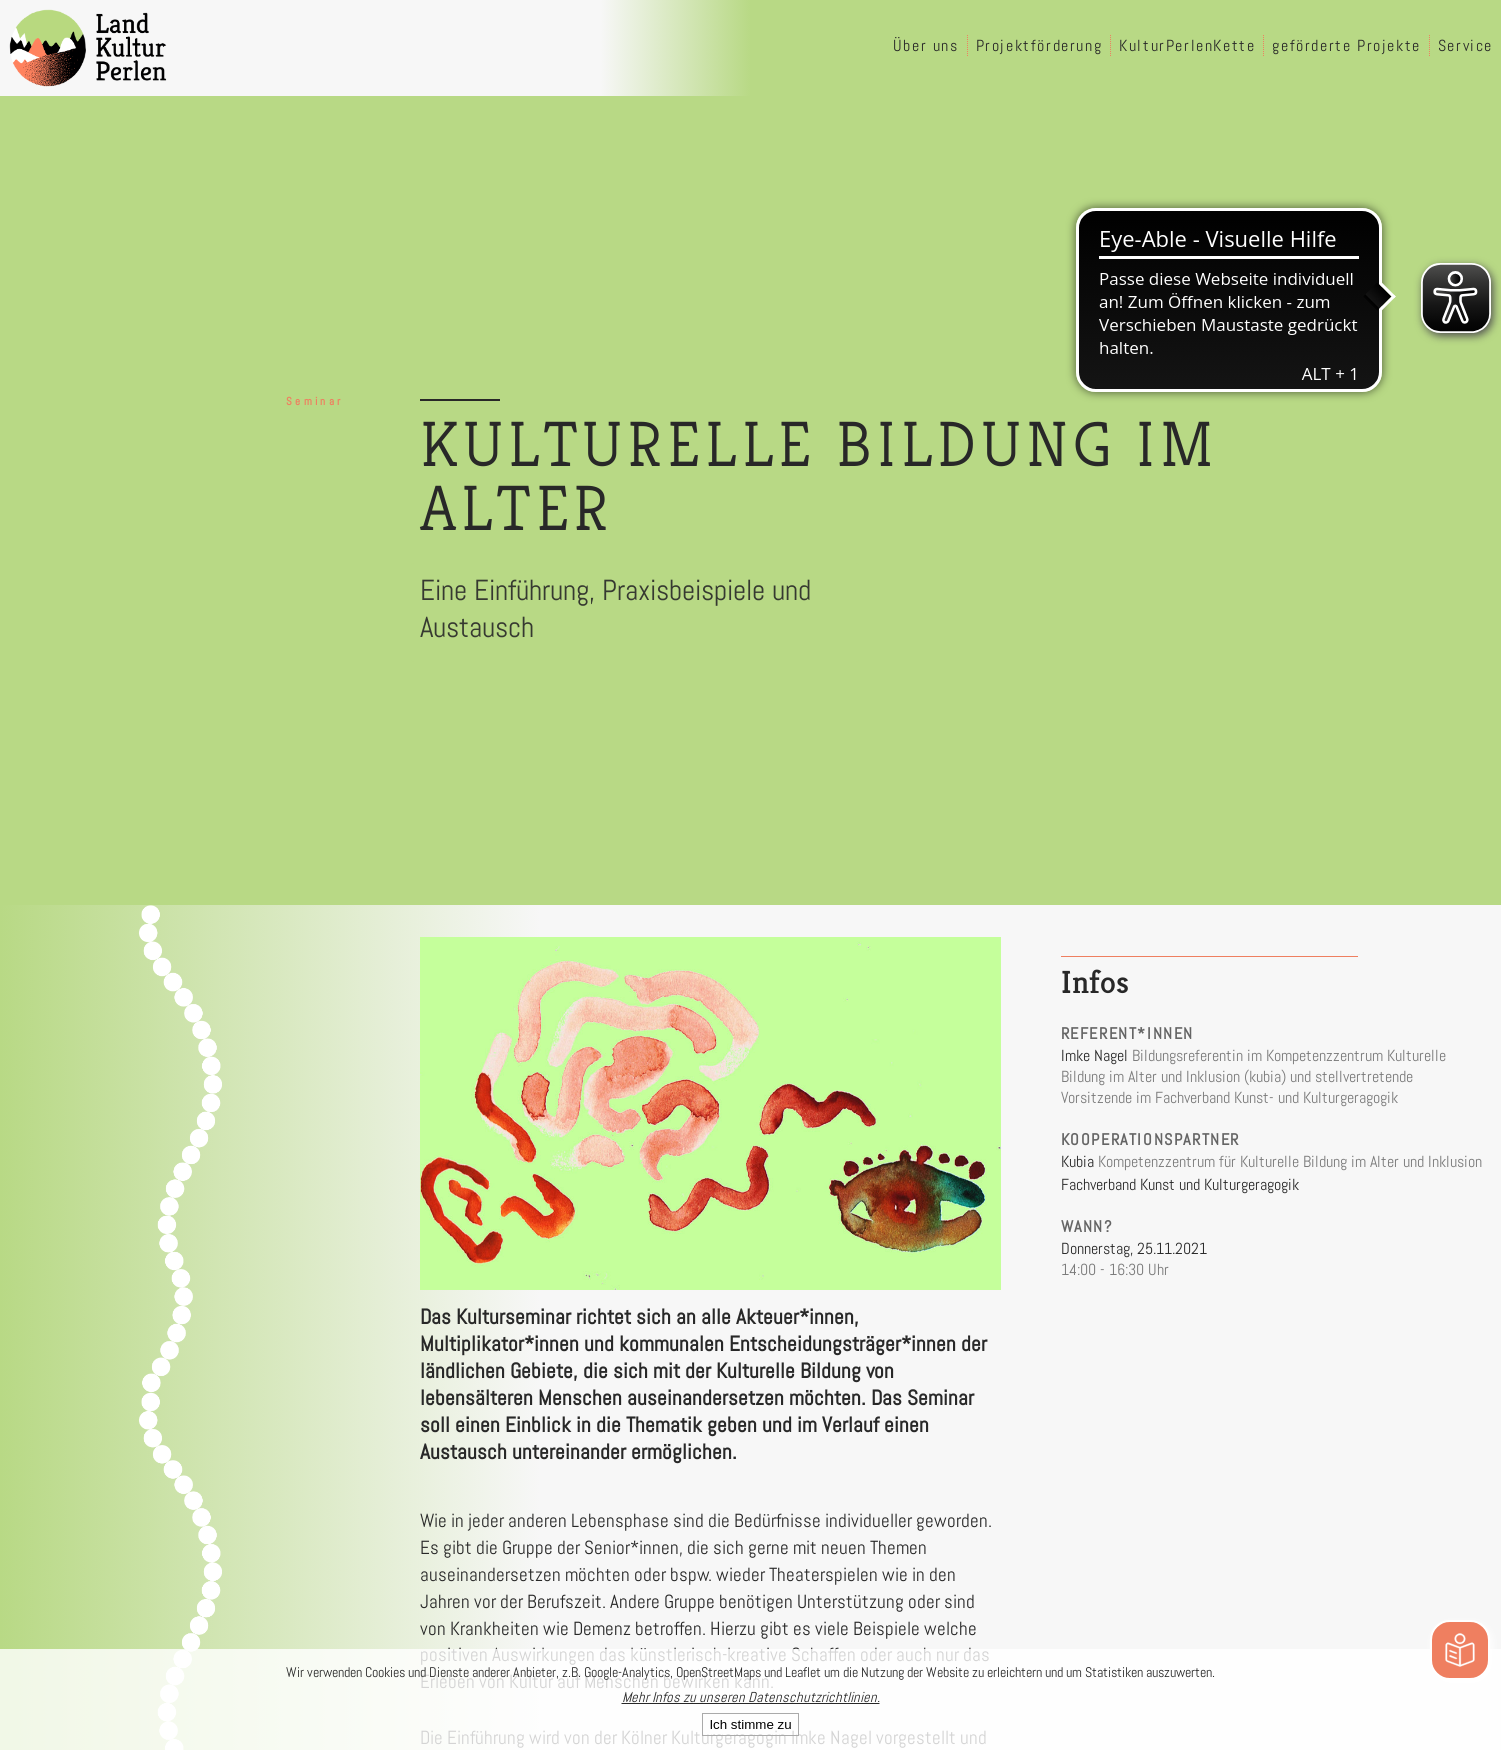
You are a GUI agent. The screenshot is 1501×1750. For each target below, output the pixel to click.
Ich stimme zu (750, 1724)
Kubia (1077, 1161)
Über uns (926, 45)
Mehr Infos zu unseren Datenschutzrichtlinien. (751, 1697)
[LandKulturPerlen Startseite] (88, 48)
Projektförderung (1039, 45)
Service (1465, 45)
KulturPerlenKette (1187, 45)
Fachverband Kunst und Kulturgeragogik (1180, 1184)
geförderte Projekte (1346, 45)
